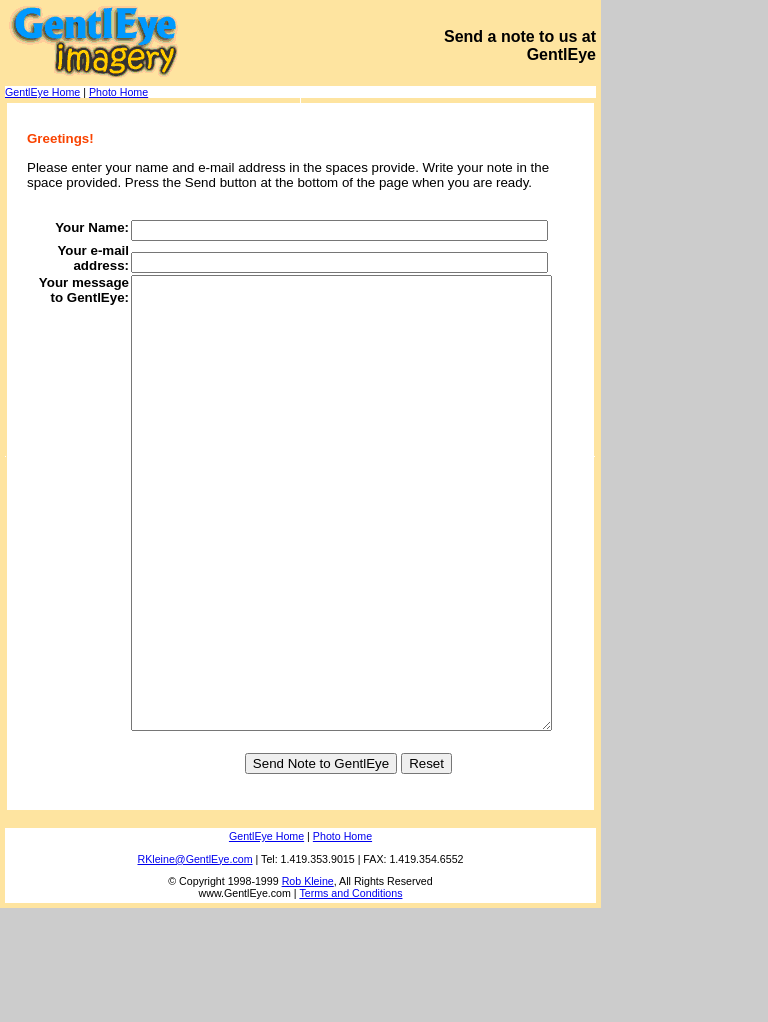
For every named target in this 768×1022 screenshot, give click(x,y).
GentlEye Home (42, 92)
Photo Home (118, 92)
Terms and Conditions (350, 1007)
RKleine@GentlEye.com (195, 973)
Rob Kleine (308, 995)
